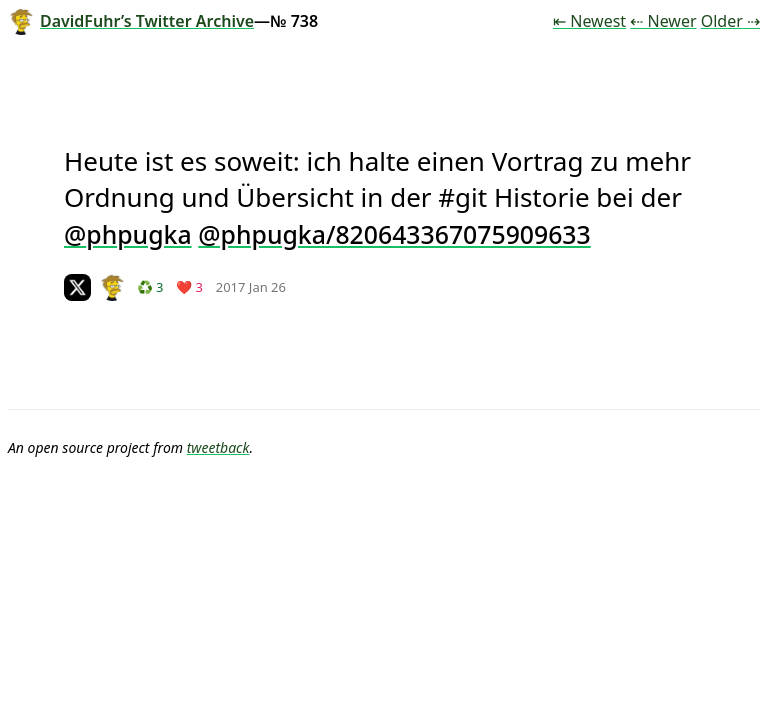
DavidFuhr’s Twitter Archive (131, 21)
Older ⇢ (730, 21)
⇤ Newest (589, 21)
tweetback (218, 447)
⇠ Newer (663, 21)
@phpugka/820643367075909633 (394, 234)
